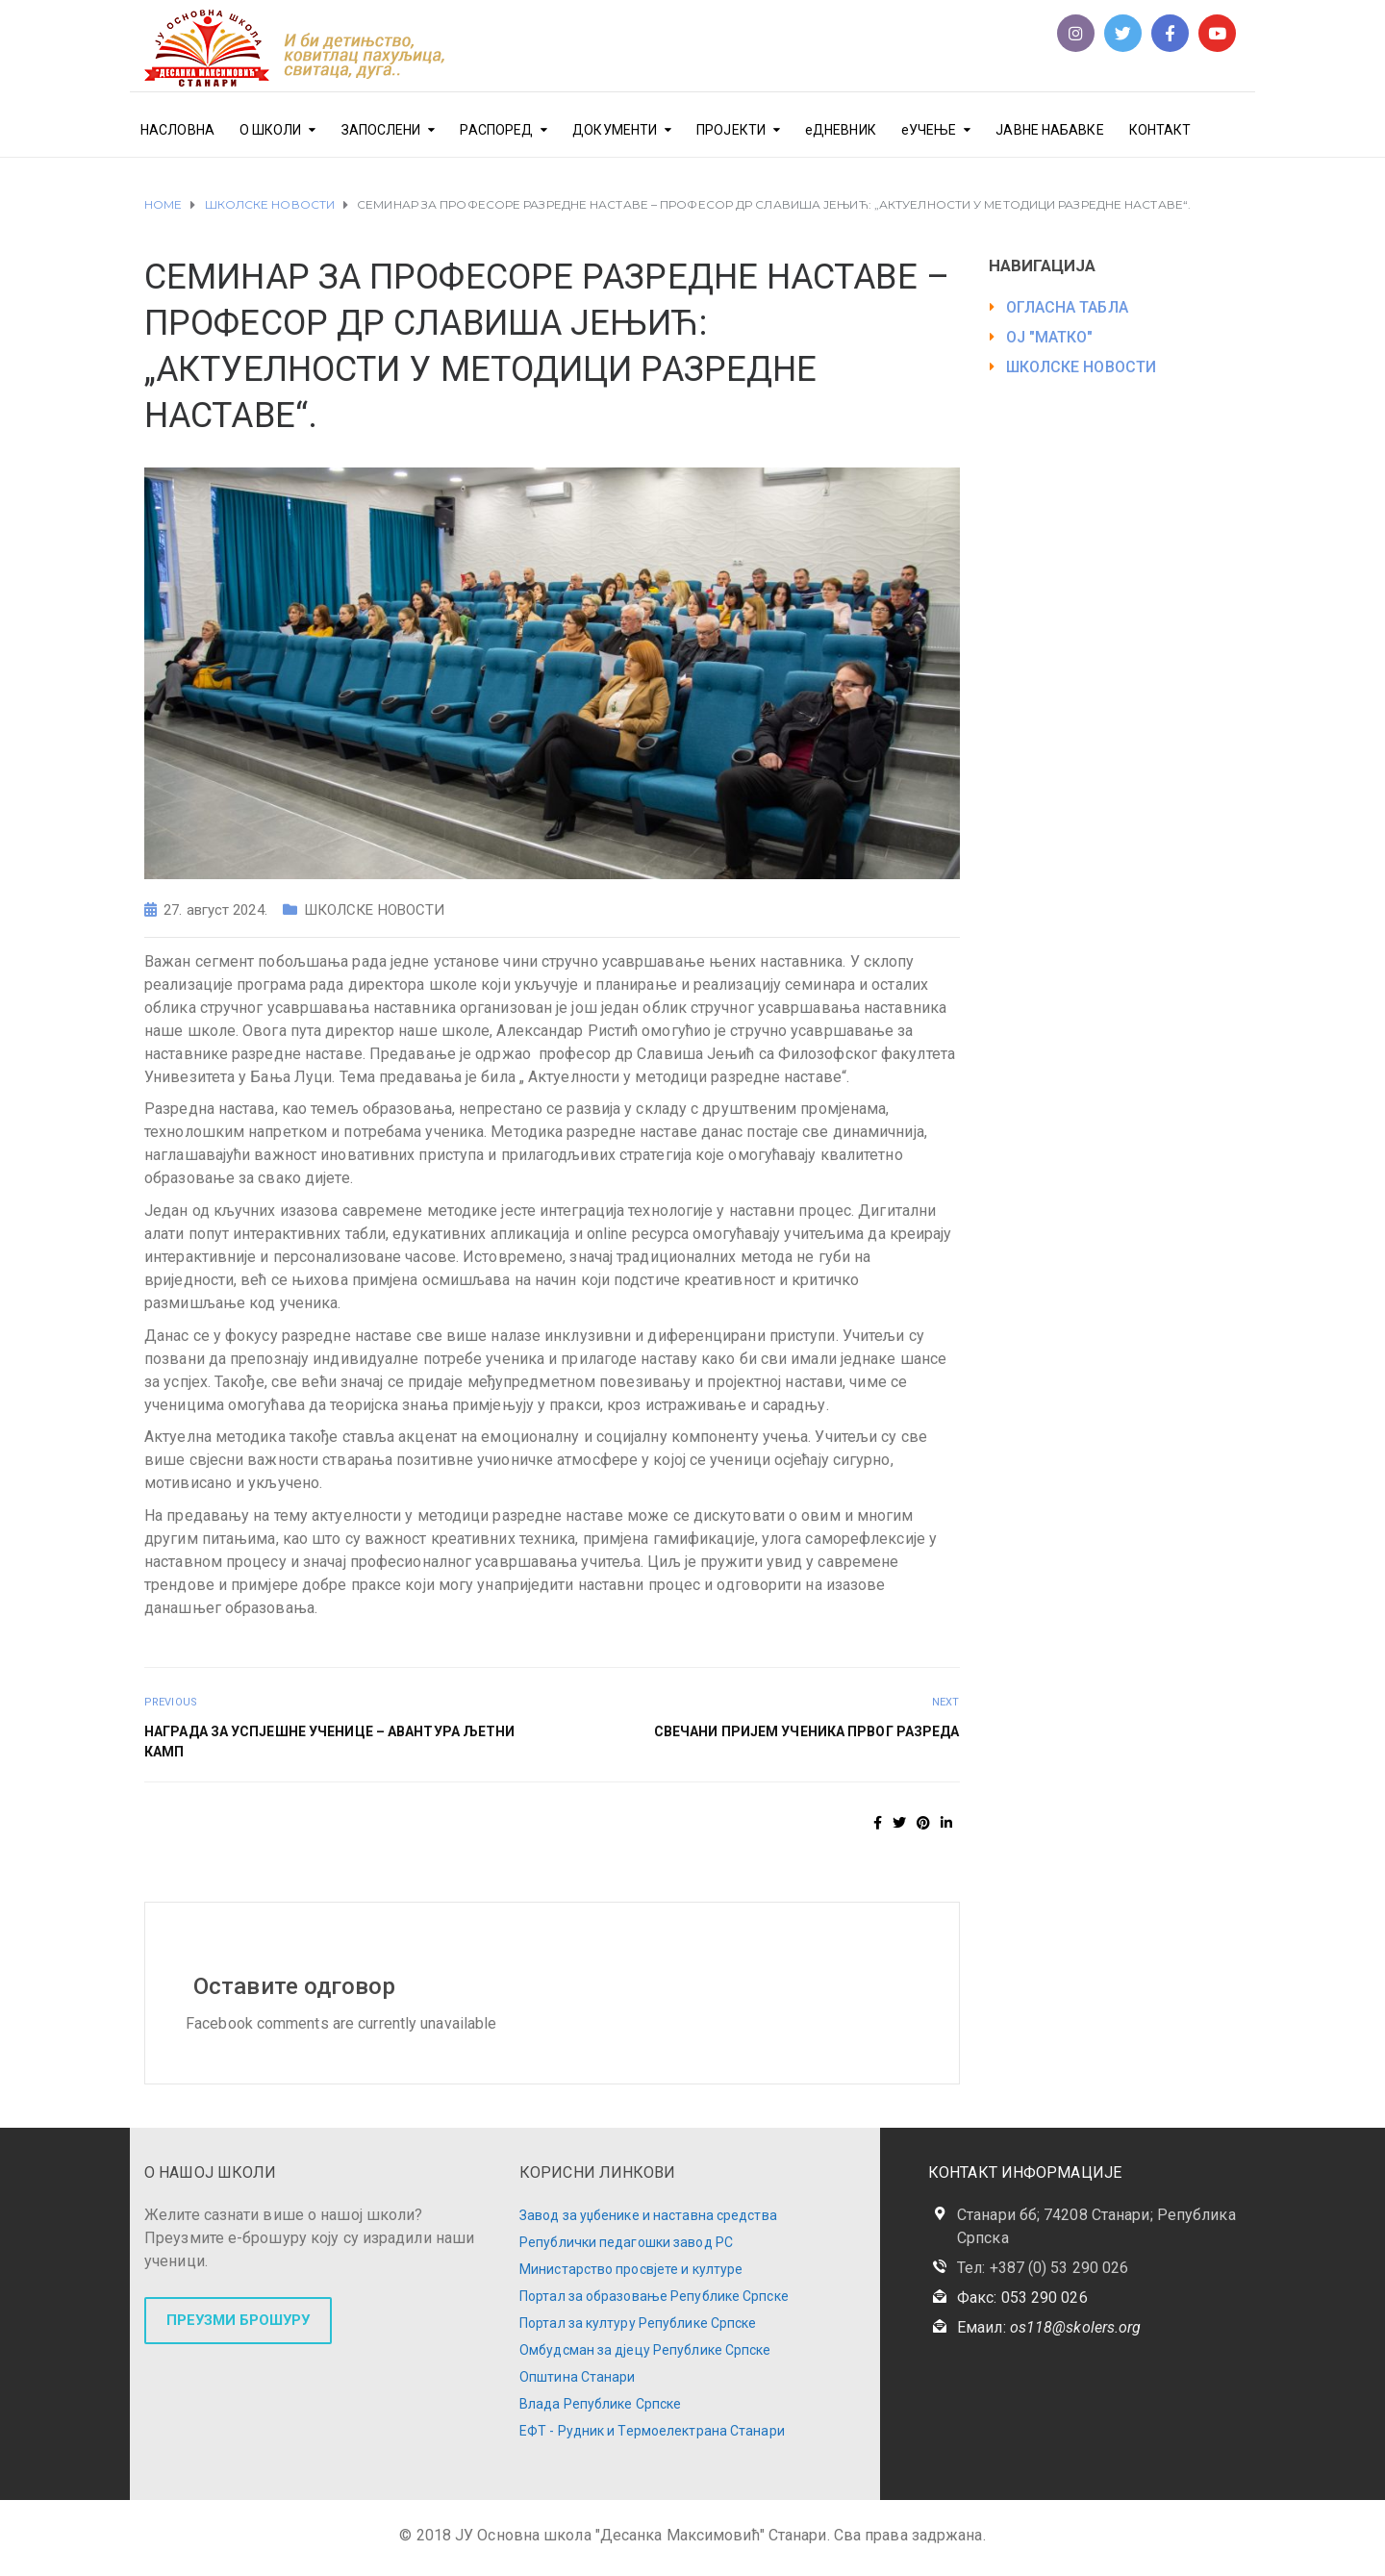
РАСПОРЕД (496, 130)
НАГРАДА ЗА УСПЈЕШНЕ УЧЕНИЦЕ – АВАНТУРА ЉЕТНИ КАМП (329, 1741)
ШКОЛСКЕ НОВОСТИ (374, 910)
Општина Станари (577, 2377)
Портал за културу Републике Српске (637, 2323)
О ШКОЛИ (270, 130)
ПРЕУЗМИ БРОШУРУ (238, 2320)
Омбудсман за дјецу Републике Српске (645, 2350)
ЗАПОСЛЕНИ (381, 130)
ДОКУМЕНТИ (614, 130)
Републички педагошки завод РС (626, 2242)
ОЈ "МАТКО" (1050, 337)
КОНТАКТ (1160, 130)
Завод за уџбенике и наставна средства (648, 2215)
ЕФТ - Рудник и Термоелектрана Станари (652, 2430)
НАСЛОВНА (177, 130)
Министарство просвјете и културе (631, 2269)
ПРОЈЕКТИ (731, 130)
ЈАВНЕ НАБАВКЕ (1049, 130)
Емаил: (1049, 2327)
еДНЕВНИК (840, 130)
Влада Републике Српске (600, 2404)
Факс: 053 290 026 (1022, 2297)
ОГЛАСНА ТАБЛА (1067, 307)
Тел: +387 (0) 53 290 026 (1042, 2268)
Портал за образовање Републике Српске (654, 2296)
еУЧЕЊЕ (929, 130)
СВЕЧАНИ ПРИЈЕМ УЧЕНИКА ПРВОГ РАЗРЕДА (807, 1731)
